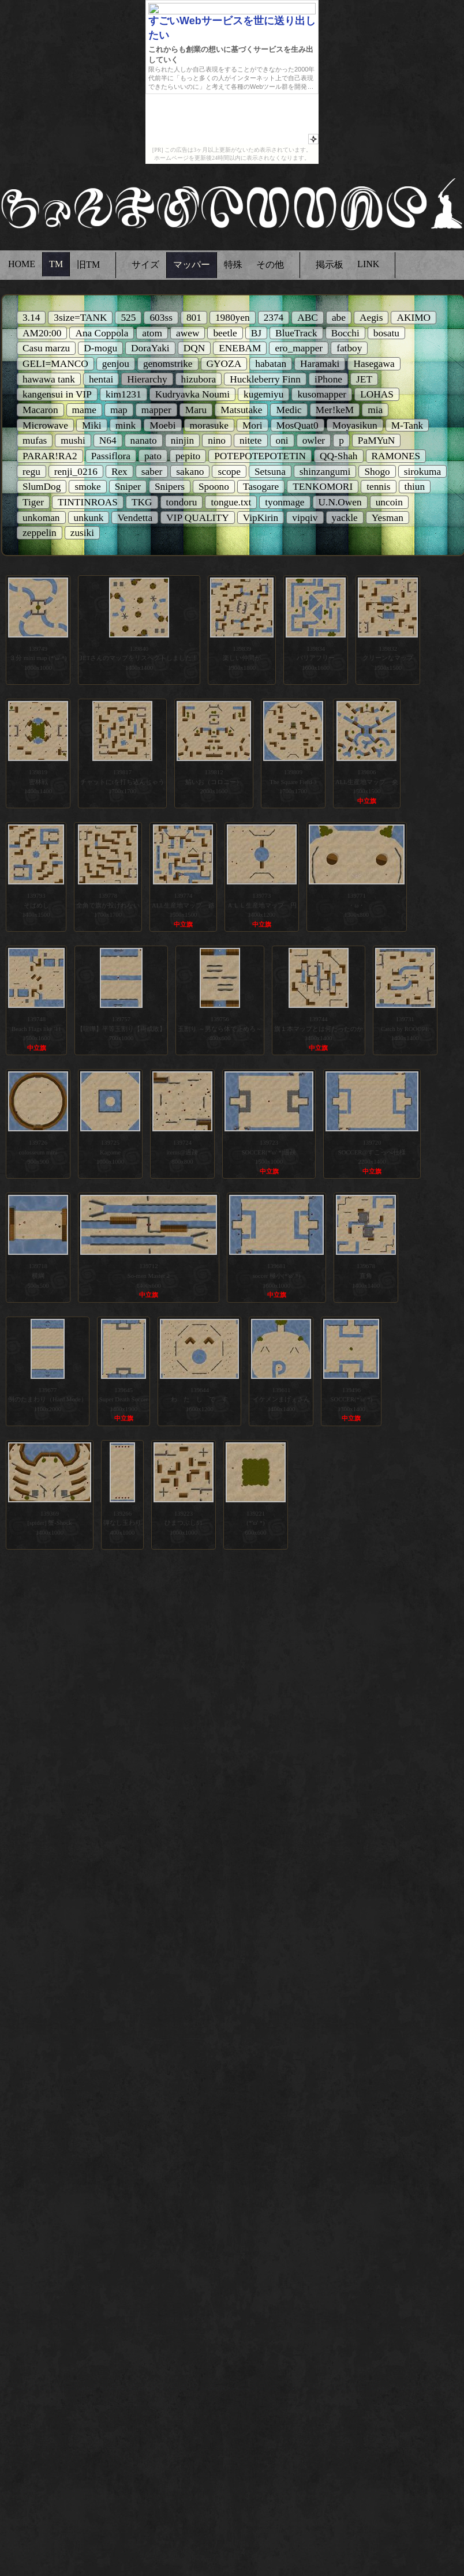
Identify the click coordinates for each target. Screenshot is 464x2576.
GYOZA (224, 363)
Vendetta (134, 517)
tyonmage (284, 502)
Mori (252, 425)
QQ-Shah (338, 456)
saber (152, 471)
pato (153, 456)
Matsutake (241, 409)
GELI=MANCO (55, 363)
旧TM (88, 264)
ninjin (182, 440)
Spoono (214, 486)
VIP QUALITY (197, 517)
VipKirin (261, 517)
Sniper (128, 486)
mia (375, 409)
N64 (108, 440)
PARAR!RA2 (50, 456)
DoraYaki (150, 348)
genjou (115, 363)
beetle (225, 333)
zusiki (82, 532)
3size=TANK (80, 317)
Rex (119, 471)
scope (229, 471)
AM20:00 (42, 333)
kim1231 (123, 394)
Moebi (162, 425)
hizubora (198, 379)
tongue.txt (231, 502)
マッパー (191, 264)
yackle (345, 517)
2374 (274, 317)
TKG (142, 502)
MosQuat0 (297, 425)
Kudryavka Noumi (192, 394)
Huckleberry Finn (265, 379)
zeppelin (40, 532)
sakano (190, 471)
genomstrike (168, 363)
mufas (35, 440)
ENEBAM (240, 348)
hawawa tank (49, 379)
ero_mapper (299, 348)
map (119, 409)
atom (152, 333)
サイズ (145, 264)
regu (31, 471)
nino (217, 440)
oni (282, 440)
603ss (160, 317)
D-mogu (100, 348)
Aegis (371, 317)
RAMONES (396, 456)
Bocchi (345, 333)
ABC (307, 317)
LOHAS (377, 394)
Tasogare (261, 486)
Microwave (45, 425)
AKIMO (413, 317)
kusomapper (321, 394)
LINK (368, 264)
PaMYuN (376, 440)
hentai (101, 379)
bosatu (386, 333)
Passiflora (110, 456)
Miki (92, 425)
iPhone (328, 379)
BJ (256, 333)
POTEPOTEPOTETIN (260, 456)
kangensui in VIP (57, 394)
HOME (21, 264)
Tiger (33, 502)
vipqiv (304, 517)
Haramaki (319, 363)
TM (56, 264)
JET (364, 379)
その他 (270, 264)
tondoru (181, 502)
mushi (73, 440)
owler (313, 440)
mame (84, 409)
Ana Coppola (101, 333)
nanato (143, 440)
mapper (156, 409)
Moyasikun (354, 425)
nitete (251, 440)
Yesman (387, 517)
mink (125, 425)
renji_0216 (76, 471)
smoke (87, 486)
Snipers (170, 486)
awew (187, 333)
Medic (288, 409)
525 (128, 317)
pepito (187, 456)
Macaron (40, 409)
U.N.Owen (340, 502)
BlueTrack (296, 333)
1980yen (232, 317)
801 (193, 317)
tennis (378, 486)
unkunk (89, 517)
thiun (415, 486)
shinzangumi (325, 471)
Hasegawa (373, 363)
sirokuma (422, 471)
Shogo (377, 471)
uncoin (389, 502)
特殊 (233, 264)
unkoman (41, 517)
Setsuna (270, 471)
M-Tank (407, 425)
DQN (194, 348)
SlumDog (42, 486)
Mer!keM (335, 409)
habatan (270, 363)
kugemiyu (263, 394)
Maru (196, 409)
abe (339, 317)
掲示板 (329, 264)
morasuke (209, 425)
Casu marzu (46, 348)
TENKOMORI (323, 486)
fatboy (349, 348)
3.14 (31, 317)
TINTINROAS (88, 502)
